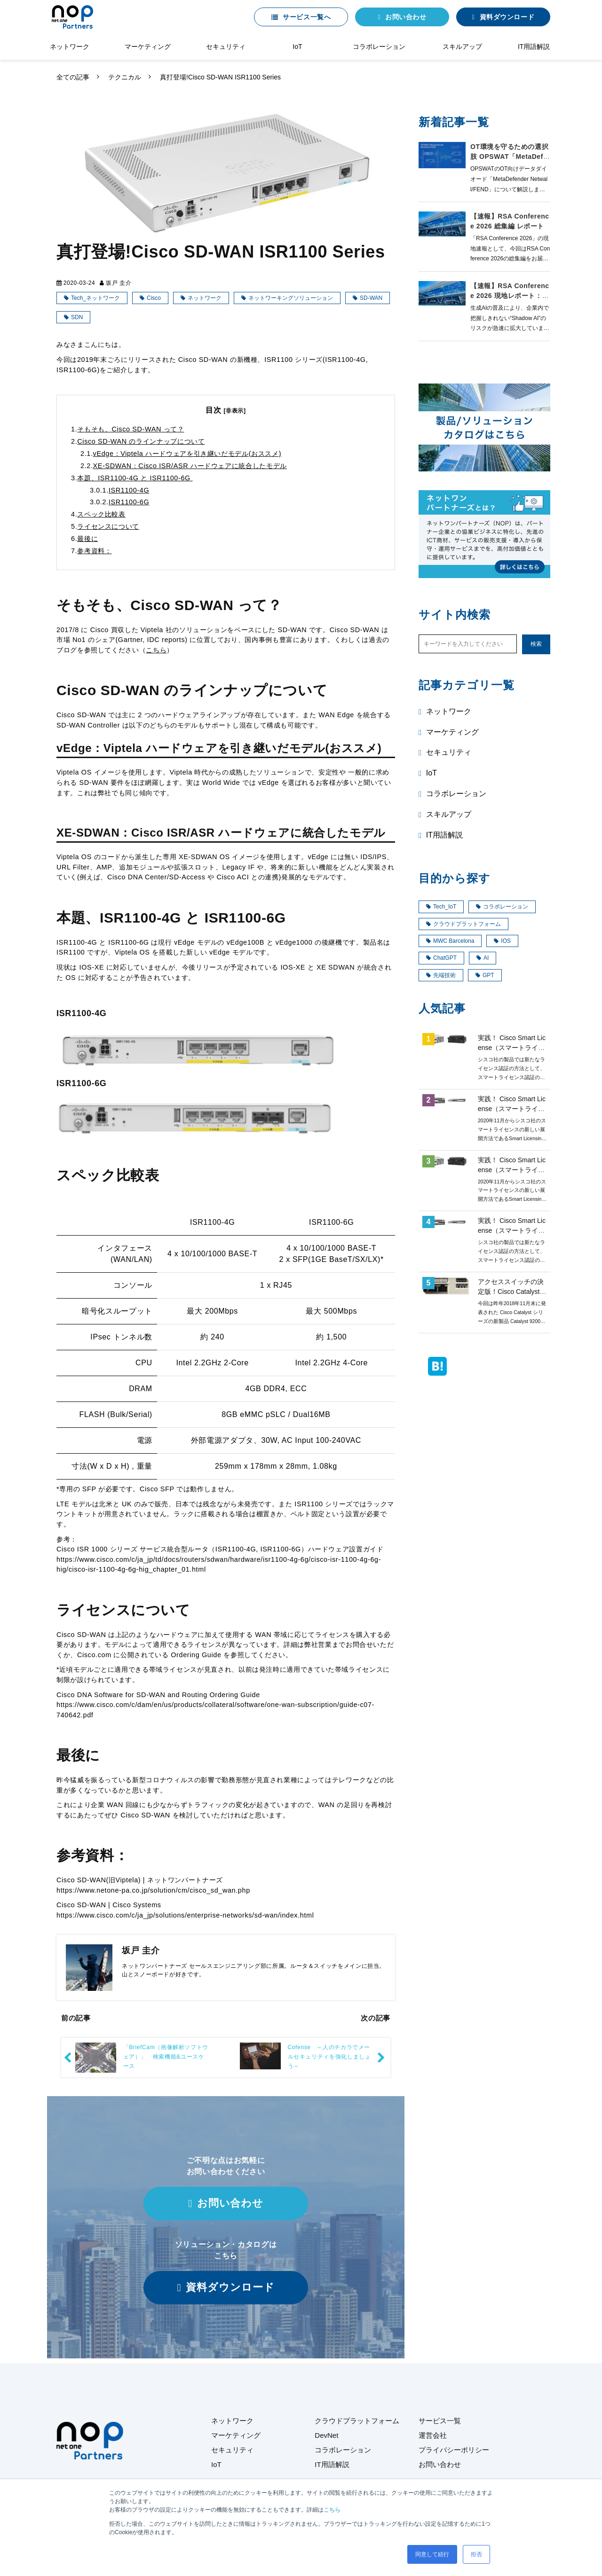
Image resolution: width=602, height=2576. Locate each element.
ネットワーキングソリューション (290, 298)
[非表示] (235, 410)
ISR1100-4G (129, 490)
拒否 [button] (476, 2554)
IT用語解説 (534, 46)
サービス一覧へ (307, 17)
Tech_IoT (441, 906)
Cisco (154, 298)
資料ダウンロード (507, 17)
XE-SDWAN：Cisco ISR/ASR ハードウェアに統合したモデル (190, 466)
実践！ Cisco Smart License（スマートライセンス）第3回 (512, 1169)
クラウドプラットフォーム (463, 924)
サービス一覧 (440, 2420)
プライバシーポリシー (454, 2449)
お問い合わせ (405, 17)
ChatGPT (441, 958)
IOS (502, 941)
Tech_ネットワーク (95, 298)
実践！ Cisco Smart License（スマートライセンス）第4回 (512, 1108)
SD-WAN (371, 298)
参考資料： (94, 551)
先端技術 (441, 975)
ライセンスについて (108, 526)
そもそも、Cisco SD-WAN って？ (130, 429)
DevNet (326, 2435)
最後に (87, 538)
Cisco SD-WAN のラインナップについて (141, 441)
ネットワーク (69, 46)
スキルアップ (462, 46)
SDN (77, 317)
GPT (484, 975)
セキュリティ (226, 46)
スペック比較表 (101, 514)
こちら (332, 2509)
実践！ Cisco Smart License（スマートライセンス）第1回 (512, 1047)
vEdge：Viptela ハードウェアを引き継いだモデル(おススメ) (187, 453)
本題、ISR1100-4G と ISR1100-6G (134, 478)
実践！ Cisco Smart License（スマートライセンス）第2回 (512, 1230)
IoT (297, 46)
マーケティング (148, 46)
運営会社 (433, 2435)
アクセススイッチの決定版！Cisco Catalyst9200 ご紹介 (511, 1291)
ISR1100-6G (129, 502)
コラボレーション (379, 46)
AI (482, 958)
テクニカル (124, 77)
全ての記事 (72, 77)
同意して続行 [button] (432, 2554)
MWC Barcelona (450, 941)
